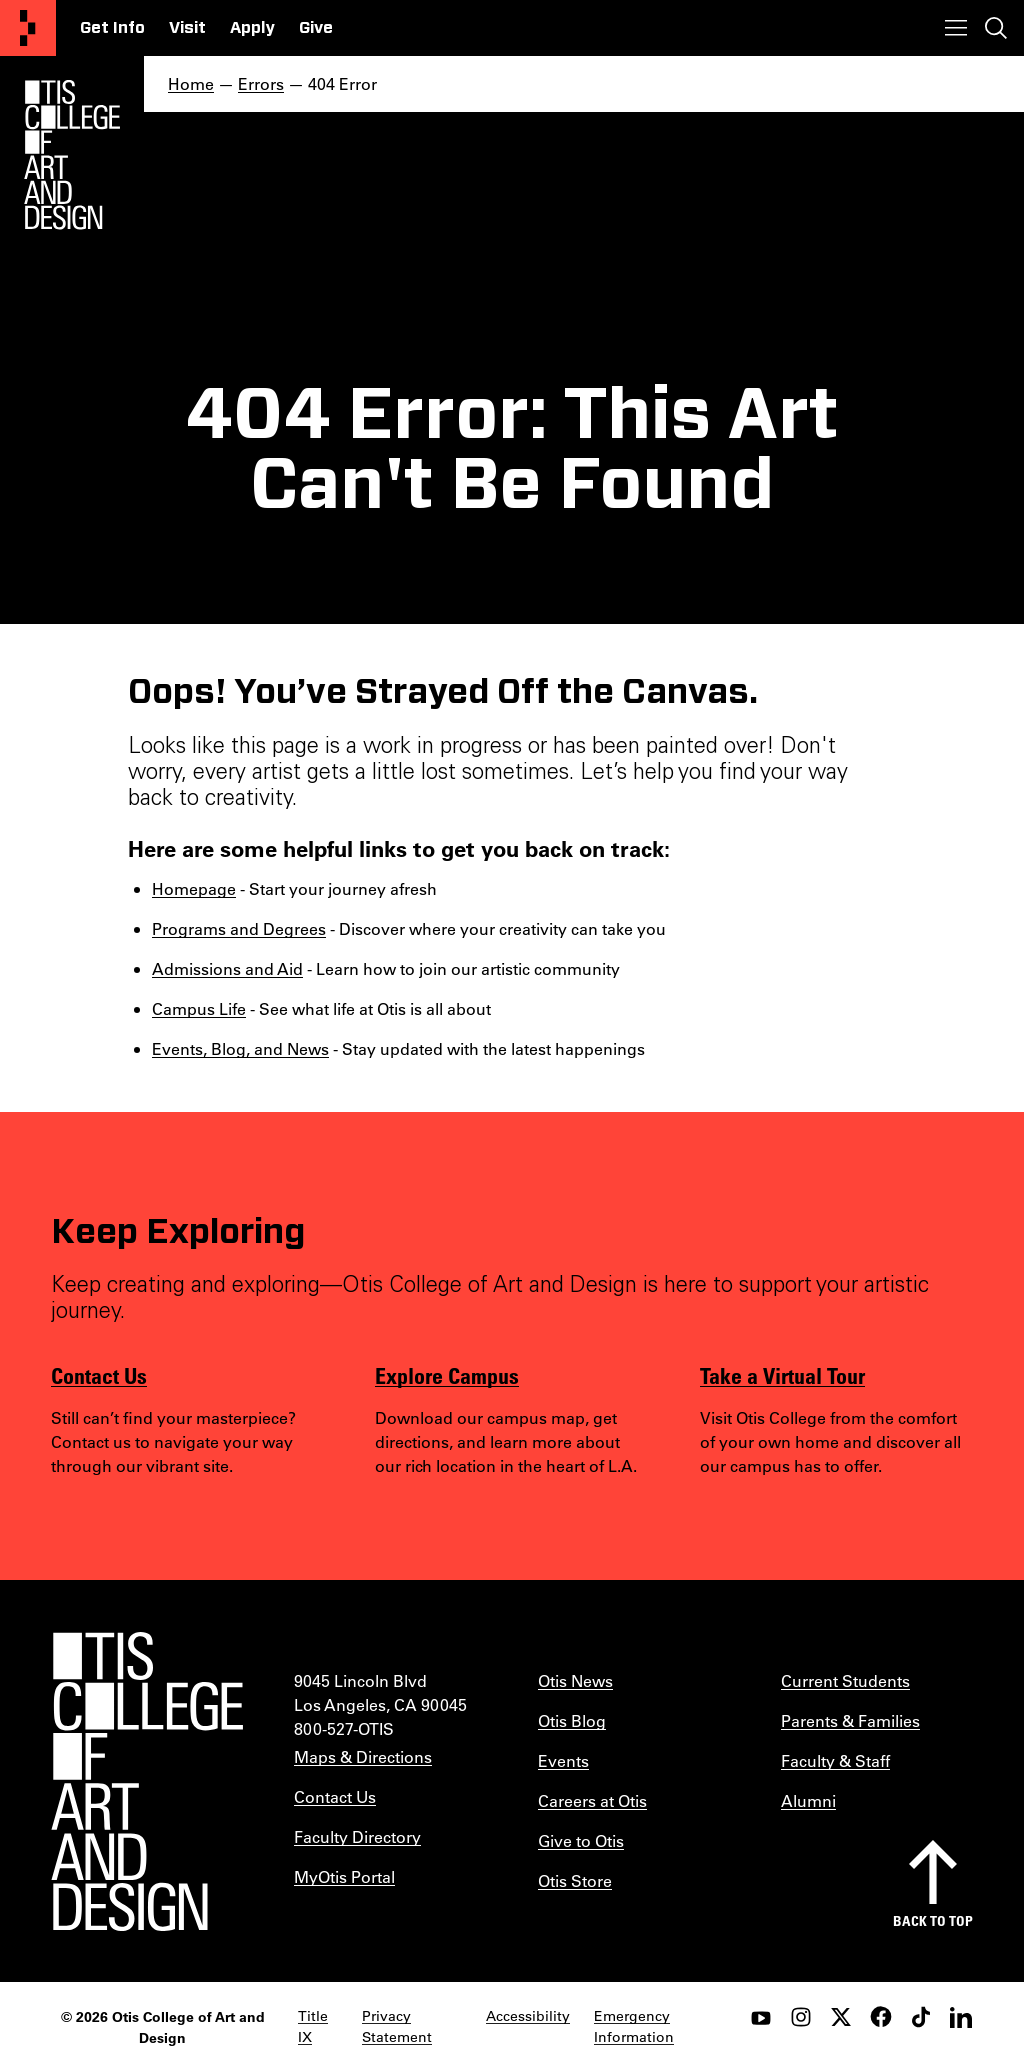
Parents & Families (850, 1720)
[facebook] (881, 2017)
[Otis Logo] (72, 155)
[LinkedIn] (961, 2017)
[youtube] (761, 2017)
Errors (261, 83)
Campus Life (199, 1008)
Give (316, 28)
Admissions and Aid (227, 968)
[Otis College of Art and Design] (28, 28)
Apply (252, 28)
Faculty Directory (357, 1836)
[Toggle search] (996, 28)
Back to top (933, 1920)
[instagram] (801, 2017)
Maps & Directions (363, 1756)
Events (563, 1760)
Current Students (845, 1680)
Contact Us (99, 1375)
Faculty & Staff (835, 1760)
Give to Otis (581, 1840)
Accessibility (528, 2016)
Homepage (194, 888)
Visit (187, 28)
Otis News (575, 1680)
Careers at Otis (592, 1800)
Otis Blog (572, 1720)
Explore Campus (447, 1375)
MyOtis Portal (344, 1876)
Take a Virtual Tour (782, 1375)
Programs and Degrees (239, 928)
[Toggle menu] (956, 28)
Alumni (808, 1800)
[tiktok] (921, 2017)
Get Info (112, 28)
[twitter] (841, 2017)
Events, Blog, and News (240, 1048)
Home (191, 83)
